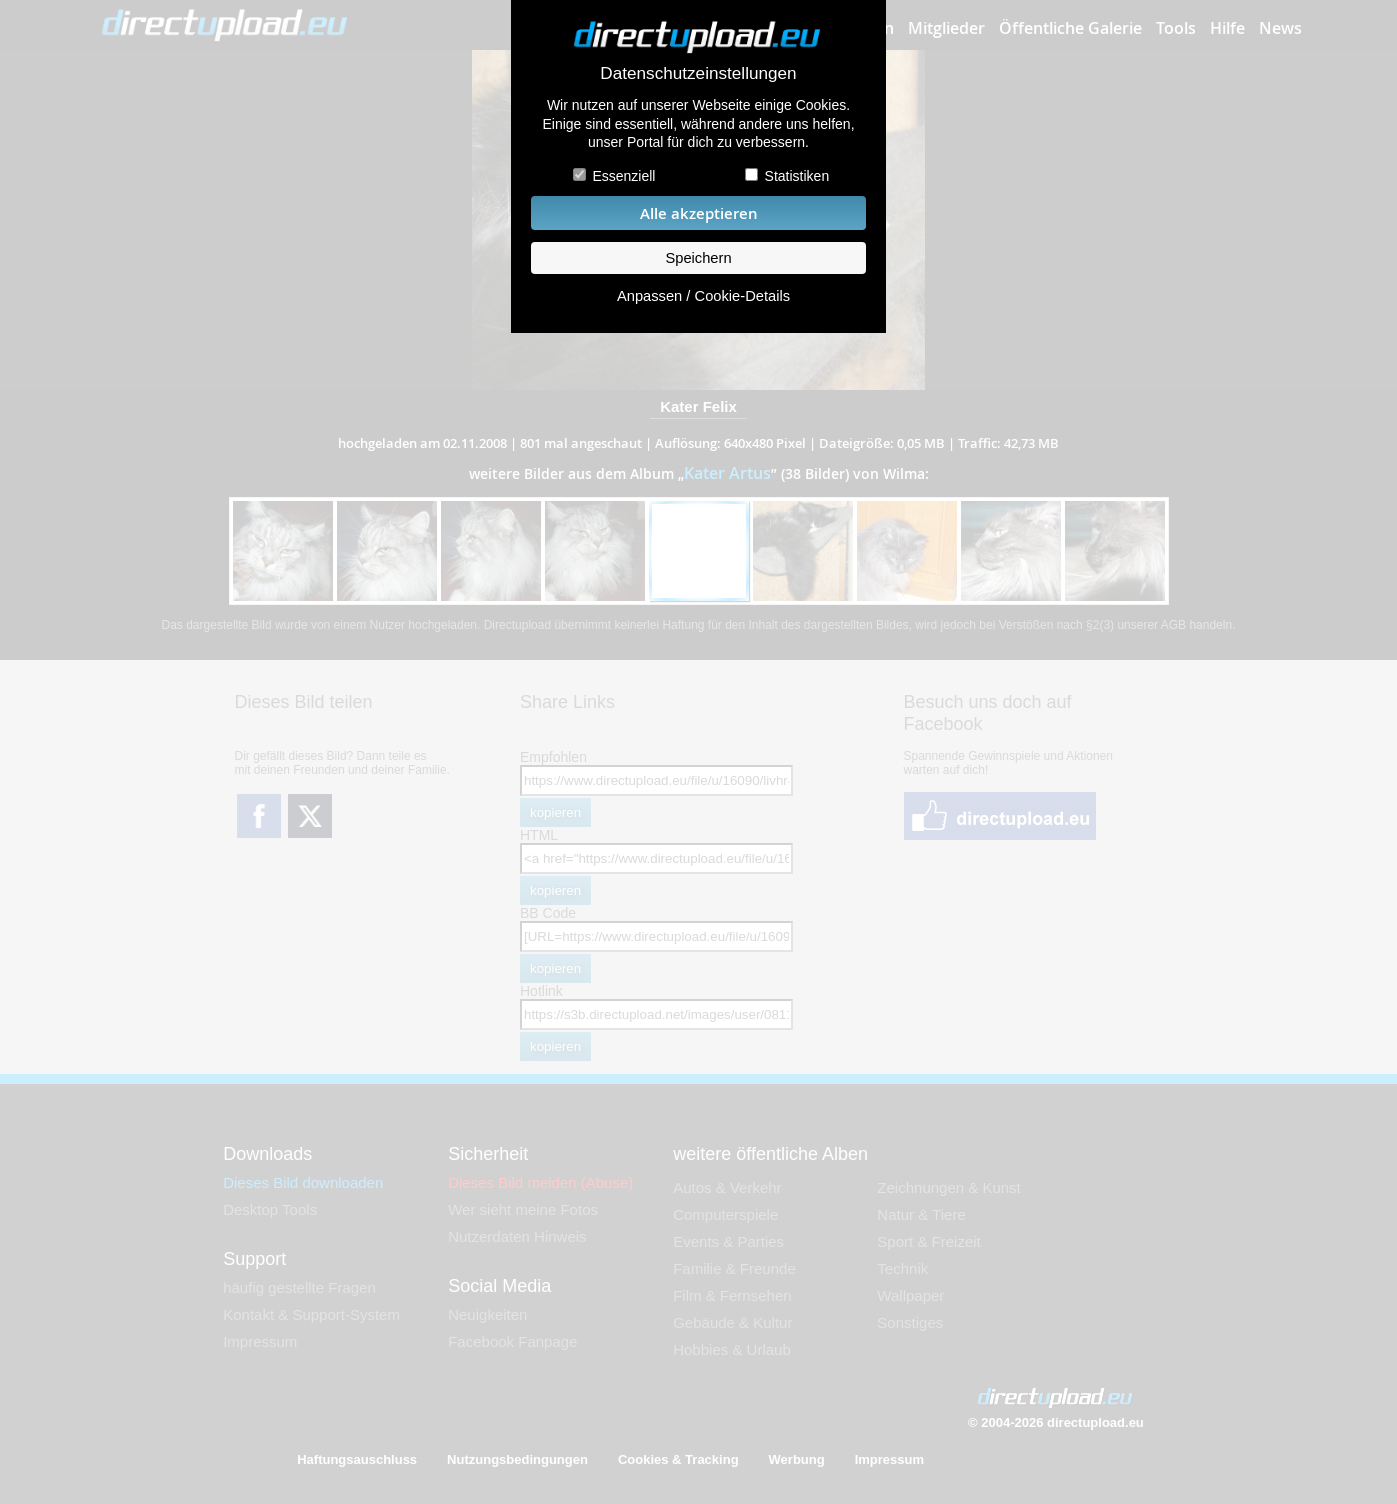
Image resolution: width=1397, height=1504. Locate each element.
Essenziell (623, 176)
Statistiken (797, 176)
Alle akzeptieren (699, 213)
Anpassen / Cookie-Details (703, 296)
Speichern (698, 258)
